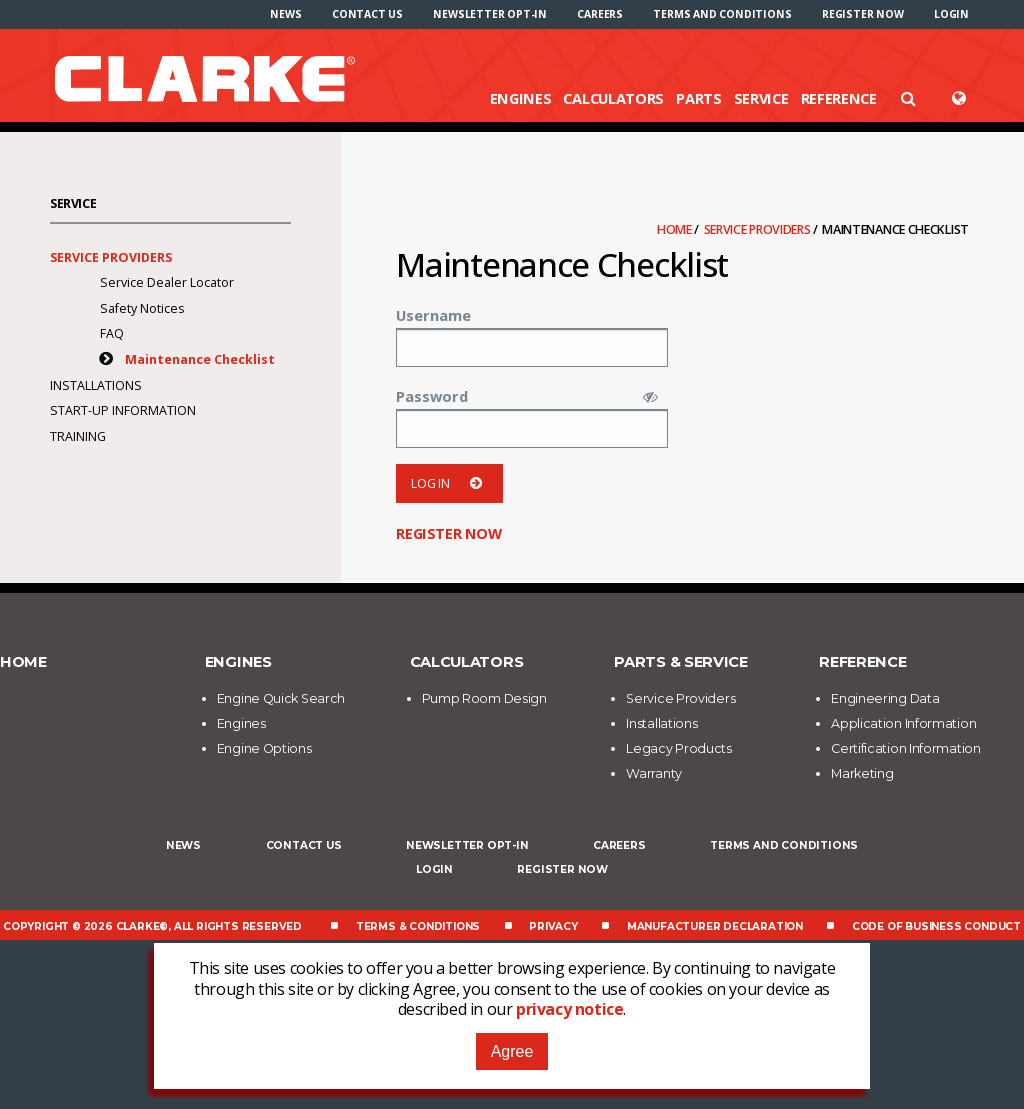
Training (78, 436)
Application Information (903, 723)
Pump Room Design (484, 698)
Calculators (613, 98)
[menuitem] (285, 14)
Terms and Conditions (722, 14)
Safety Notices (142, 308)
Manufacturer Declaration (715, 926)
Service (761, 98)
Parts (699, 98)
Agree (512, 1051)
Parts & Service (681, 662)
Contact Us (367, 14)
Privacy (553, 926)
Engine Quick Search (281, 698)
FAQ (112, 333)
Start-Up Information (123, 410)
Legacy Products (679, 748)
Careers (600, 14)
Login (951, 14)
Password (432, 396)
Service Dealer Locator (167, 282)
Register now (863, 14)
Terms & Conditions (418, 926)
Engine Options (264, 748)
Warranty (654, 773)
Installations (96, 385)
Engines (521, 98)
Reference (839, 98)
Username (433, 315)
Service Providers (759, 229)
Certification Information (906, 748)
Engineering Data (885, 698)
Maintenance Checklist (200, 359)
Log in (449, 483)
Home (676, 229)
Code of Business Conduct (936, 926)
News (285, 14)
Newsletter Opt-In (490, 14)
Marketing (862, 773)
